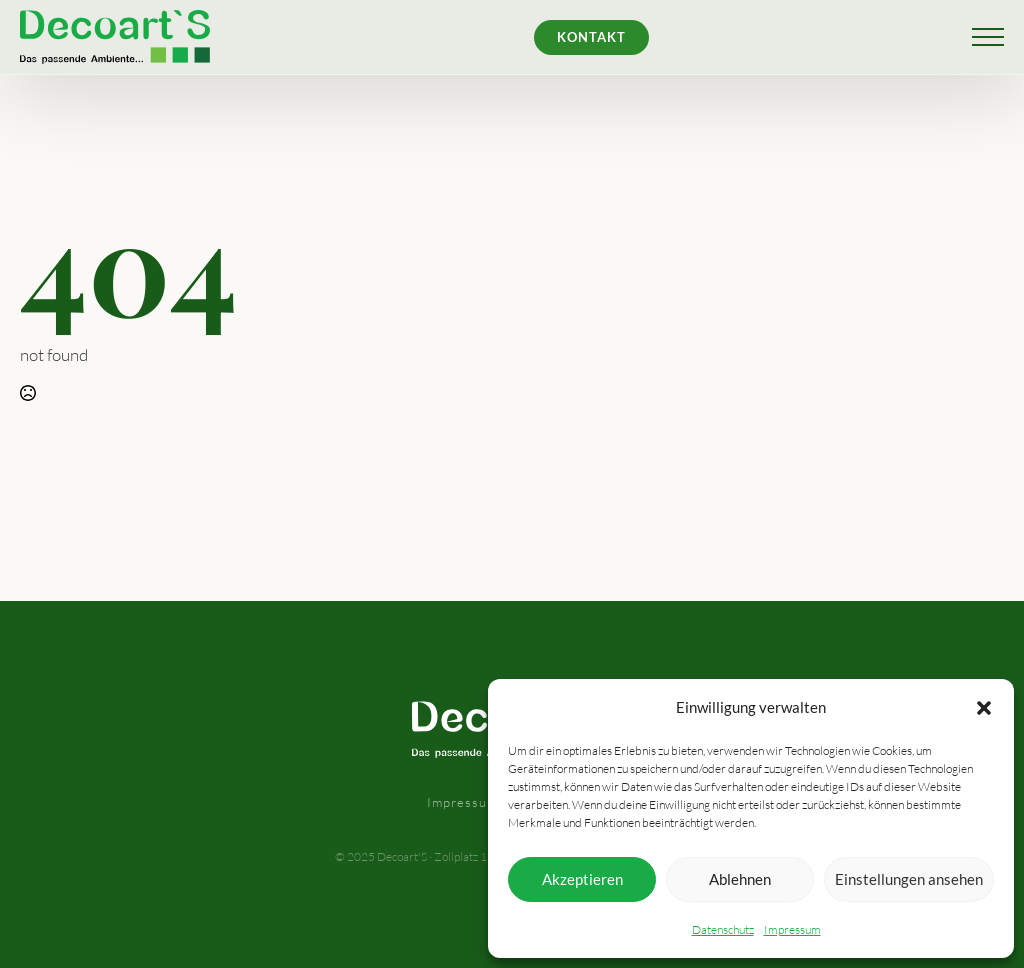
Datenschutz (723, 929)
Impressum (792, 929)
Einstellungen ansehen (909, 879)
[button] (984, 708)
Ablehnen (740, 879)
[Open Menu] (988, 37)
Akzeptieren (582, 879)
